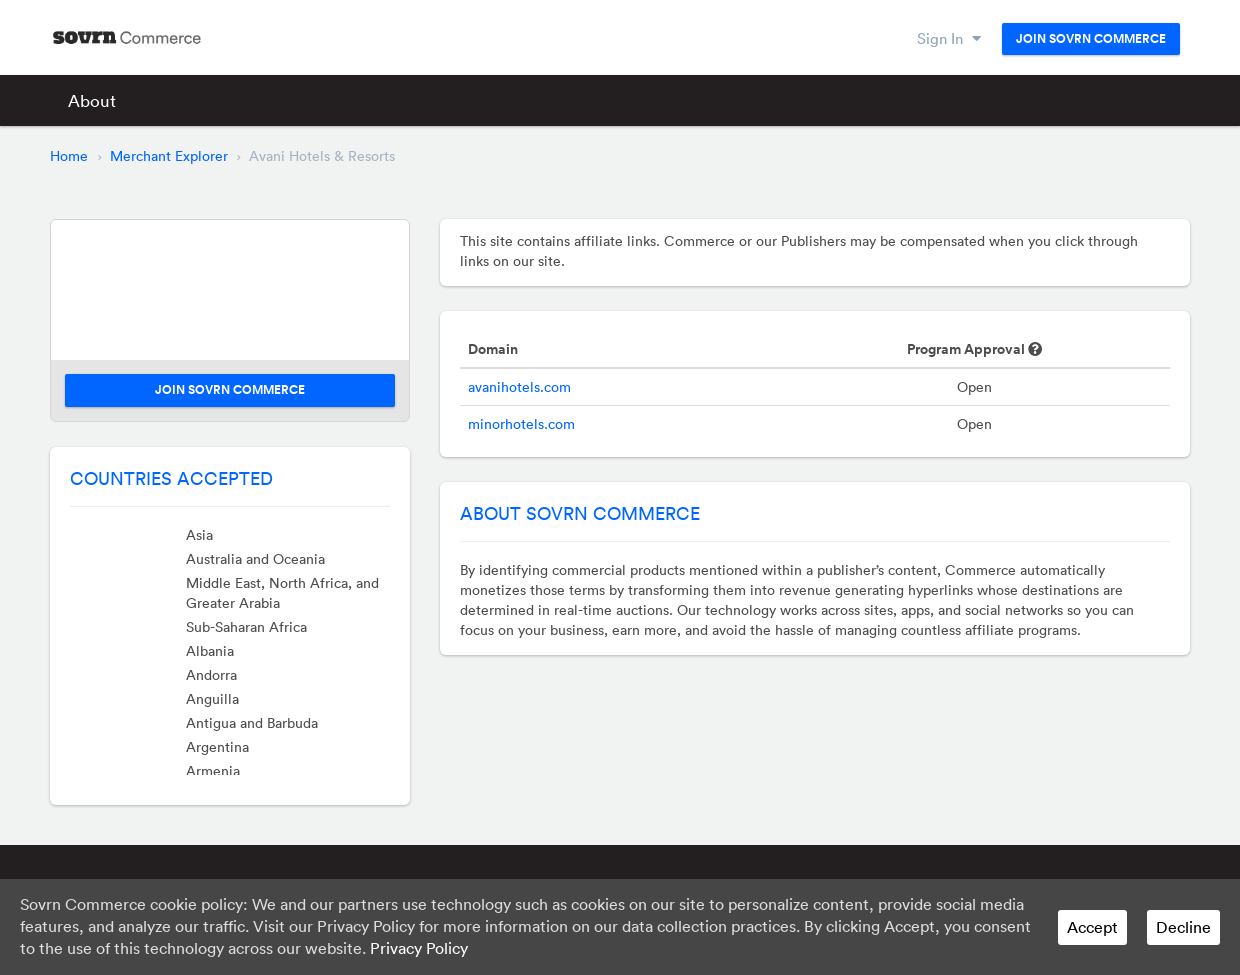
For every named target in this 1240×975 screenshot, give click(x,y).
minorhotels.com (521, 424)
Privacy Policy (419, 948)
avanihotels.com (519, 387)
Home (69, 156)
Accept (1092, 927)
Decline (1183, 927)
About (92, 100)
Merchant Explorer (169, 156)
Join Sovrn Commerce (1091, 39)
